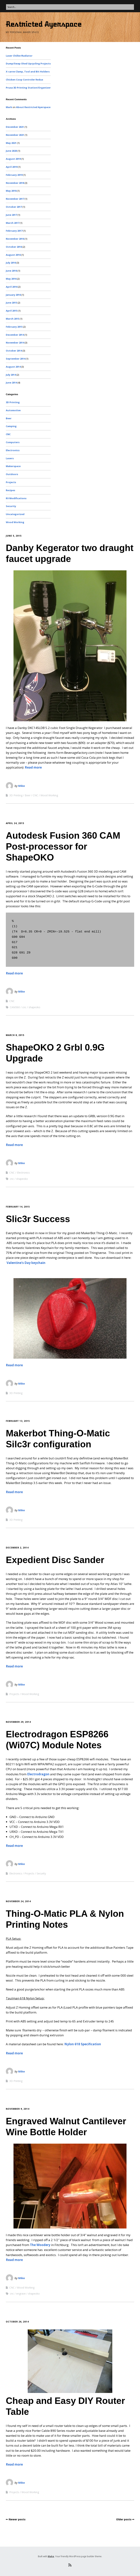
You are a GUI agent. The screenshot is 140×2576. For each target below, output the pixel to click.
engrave (21, 2293)
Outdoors (12, 474)
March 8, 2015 (15, 1035)
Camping (11, 426)
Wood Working (15, 522)
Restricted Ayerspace (43, 24)
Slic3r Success (38, 1219)
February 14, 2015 (18, 1206)
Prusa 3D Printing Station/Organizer (28, 87)
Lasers (10, 458)
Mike (21, 786)
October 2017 (14, 206)
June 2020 (11, 150)
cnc (24, 1007)
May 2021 (11, 143)
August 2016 (13, 254)
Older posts (123, 2519)
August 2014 (13, 366)
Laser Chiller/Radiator (19, 55)
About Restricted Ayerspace (33, 107)
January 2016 (13, 294)
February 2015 (14, 326)
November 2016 (15, 238)
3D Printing (13, 402)
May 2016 (11, 278)
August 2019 (13, 158)
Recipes (10, 490)
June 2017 (11, 214)
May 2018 (11, 190)
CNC (8, 434)
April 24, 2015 (15, 823)
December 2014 (15, 334)
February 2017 (14, 230)
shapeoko (34, 1007)
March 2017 (12, 222)
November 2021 (15, 135)
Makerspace (13, 466)
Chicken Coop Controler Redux (24, 79)
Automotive (13, 410)
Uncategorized (15, 514)
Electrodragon (37, 1774)
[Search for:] (70, 7)
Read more (33, 767)
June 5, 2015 (14, 535)
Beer (8, 418)
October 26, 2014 (17, 2321)
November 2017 (15, 198)
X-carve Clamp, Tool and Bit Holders (28, 71)
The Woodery (40, 2245)
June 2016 (11, 270)
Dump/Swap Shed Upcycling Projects (28, 63)
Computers (13, 442)
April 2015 (11, 310)
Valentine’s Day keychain (26, 1263)
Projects (11, 482)
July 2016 (11, 262)
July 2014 (11, 374)
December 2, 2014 (17, 1547)
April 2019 (11, 166)
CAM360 (15, 1007)
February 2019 (14, 174)
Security (11, 506)
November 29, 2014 (18, 1721)
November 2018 (15, 183)
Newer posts (17, 2519)
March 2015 (12, 318)
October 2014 (14, 350)
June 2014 (11, 382)
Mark (9, 107)
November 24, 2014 (18, 1901)
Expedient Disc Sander (55, 1560)
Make (51, 2556)
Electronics (13, 450)
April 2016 (11, 286)
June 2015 (11, 302)
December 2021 (15, 126)
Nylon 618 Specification (82, 2044)
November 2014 (15, 342)
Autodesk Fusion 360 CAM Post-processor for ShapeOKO (63, 846)
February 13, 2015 (18, 1421)
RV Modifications (16, 498)
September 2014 (15, 358)
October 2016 (14, 246)
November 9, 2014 (17, 2108)
